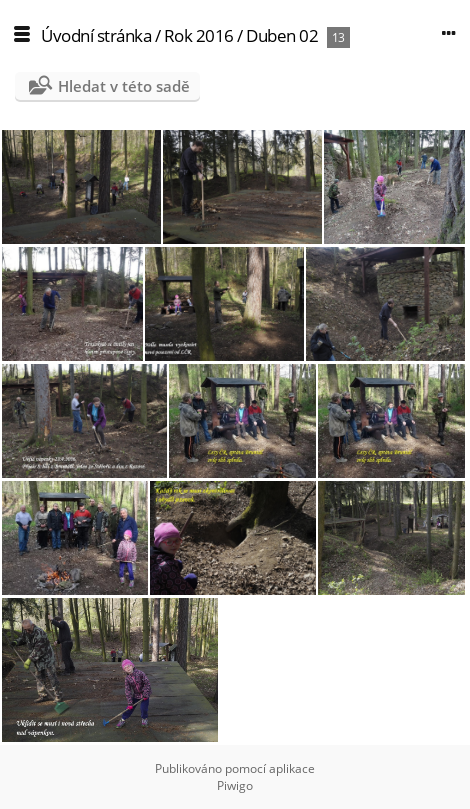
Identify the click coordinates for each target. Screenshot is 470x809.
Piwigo (235, 785)
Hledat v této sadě (124, 86)
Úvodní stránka (96, 35)
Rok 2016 (199, 35)
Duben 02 (282, 35)
